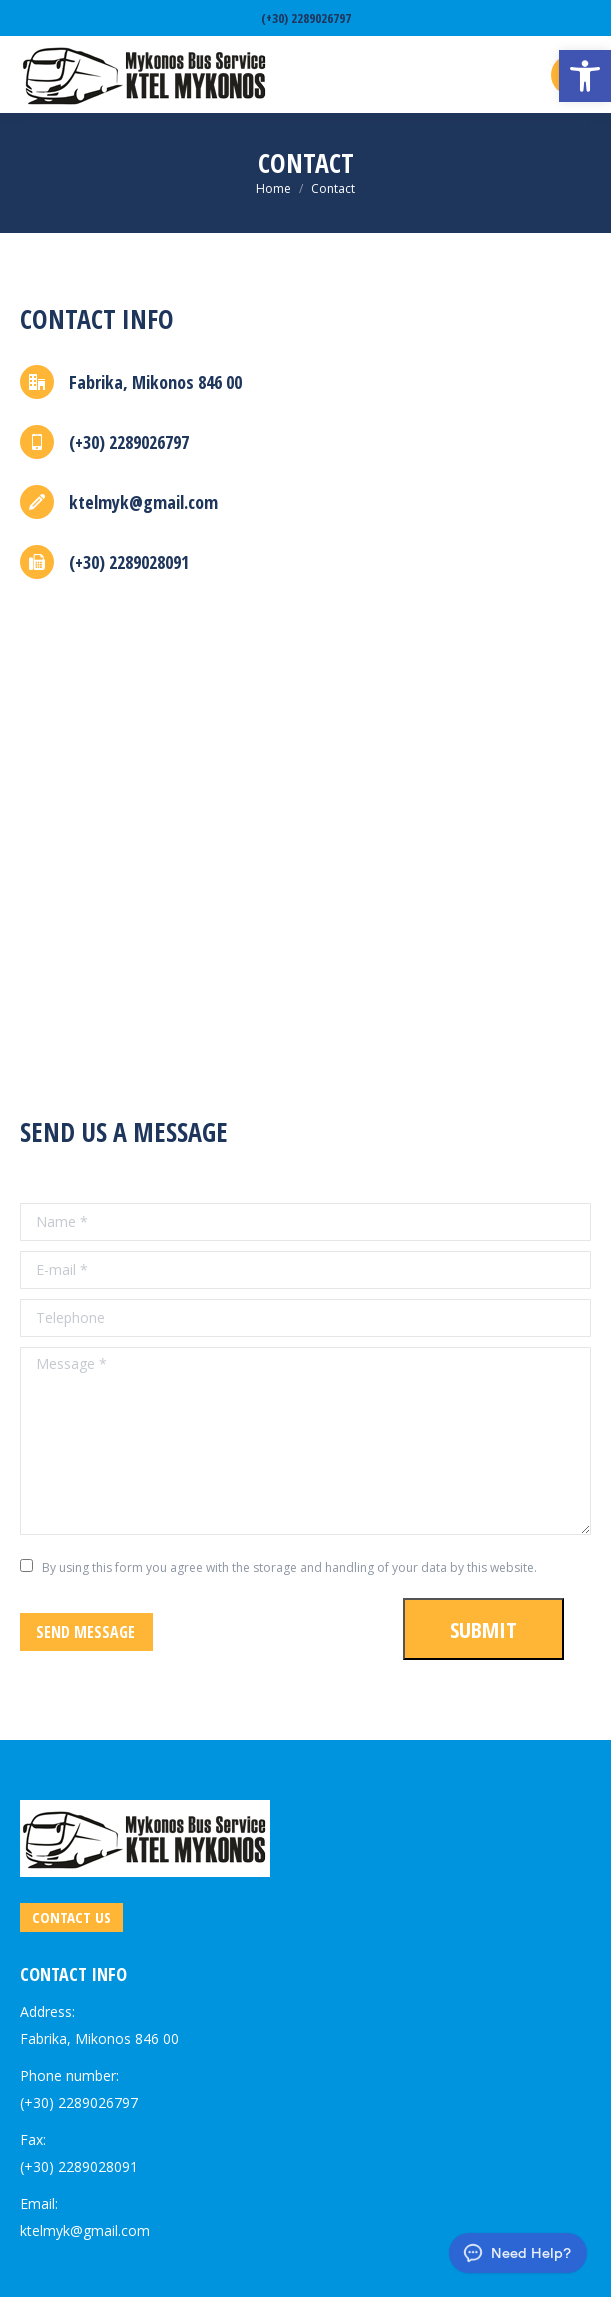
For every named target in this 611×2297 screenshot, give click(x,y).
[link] (585, 76)
